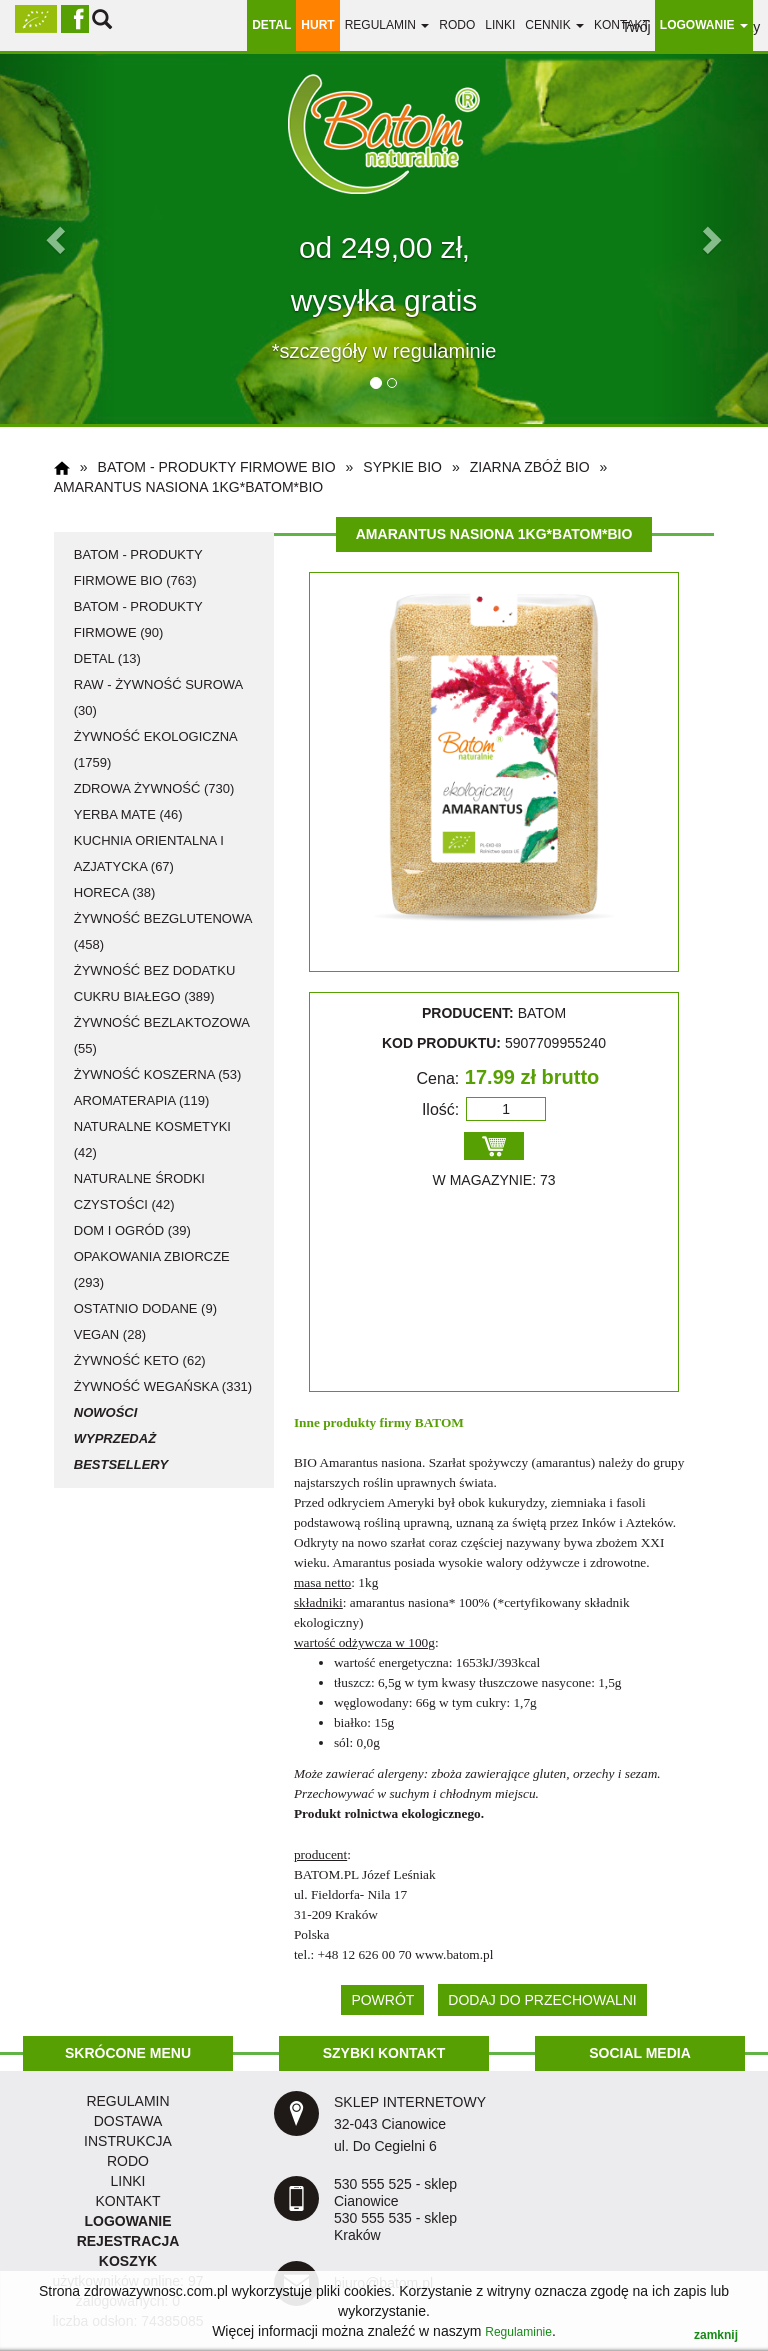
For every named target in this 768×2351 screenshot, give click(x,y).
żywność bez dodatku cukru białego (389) (155, 983)
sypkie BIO (402, 467)
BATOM (439, 1422)
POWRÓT (382, 2000)
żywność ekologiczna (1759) (155, 749)
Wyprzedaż (115, 1438)
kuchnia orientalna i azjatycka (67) (149, 853)
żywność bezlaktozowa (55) (162, 1035)
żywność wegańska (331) (163, 1386)
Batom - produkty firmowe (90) (138, 619)
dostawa (128, 2121)
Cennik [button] (554, 25)
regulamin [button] (387, 25)
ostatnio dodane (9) (145, 1308)
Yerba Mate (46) (128, 814)
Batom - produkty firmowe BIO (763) (138, 567)
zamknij (716, 2335)
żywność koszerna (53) (158, 1074)
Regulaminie (518, 2332)
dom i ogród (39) (132, 1230)
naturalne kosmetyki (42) (152, 1139)
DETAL (271, 25)
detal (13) (107, 658)
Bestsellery (121, 1464)
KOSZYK (128, 2261)
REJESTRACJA (128, 2241)
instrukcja (128, 2141)
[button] (57, 239)
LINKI (127, 2181)
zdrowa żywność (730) (154, 788)
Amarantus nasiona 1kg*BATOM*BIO (188, 487)
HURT (317, 25)
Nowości (106, 1412)
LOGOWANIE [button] (704, 25)
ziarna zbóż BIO (530, 467)
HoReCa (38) (115, 892)
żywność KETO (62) (140, 1360)
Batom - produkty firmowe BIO (217, 467)
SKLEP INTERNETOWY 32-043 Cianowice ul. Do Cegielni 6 (410, 2124)
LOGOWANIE (127, 2221)
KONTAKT (127, 2201)
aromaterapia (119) (142, 1100)
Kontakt (622, 25)
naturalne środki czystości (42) (139, 1191)
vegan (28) (110, 1334)
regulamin (127, 2101)
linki (500, 25)
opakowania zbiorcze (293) (152, 1269)
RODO (457, 25)
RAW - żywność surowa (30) (158, 697)
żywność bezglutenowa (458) (163, 931)
